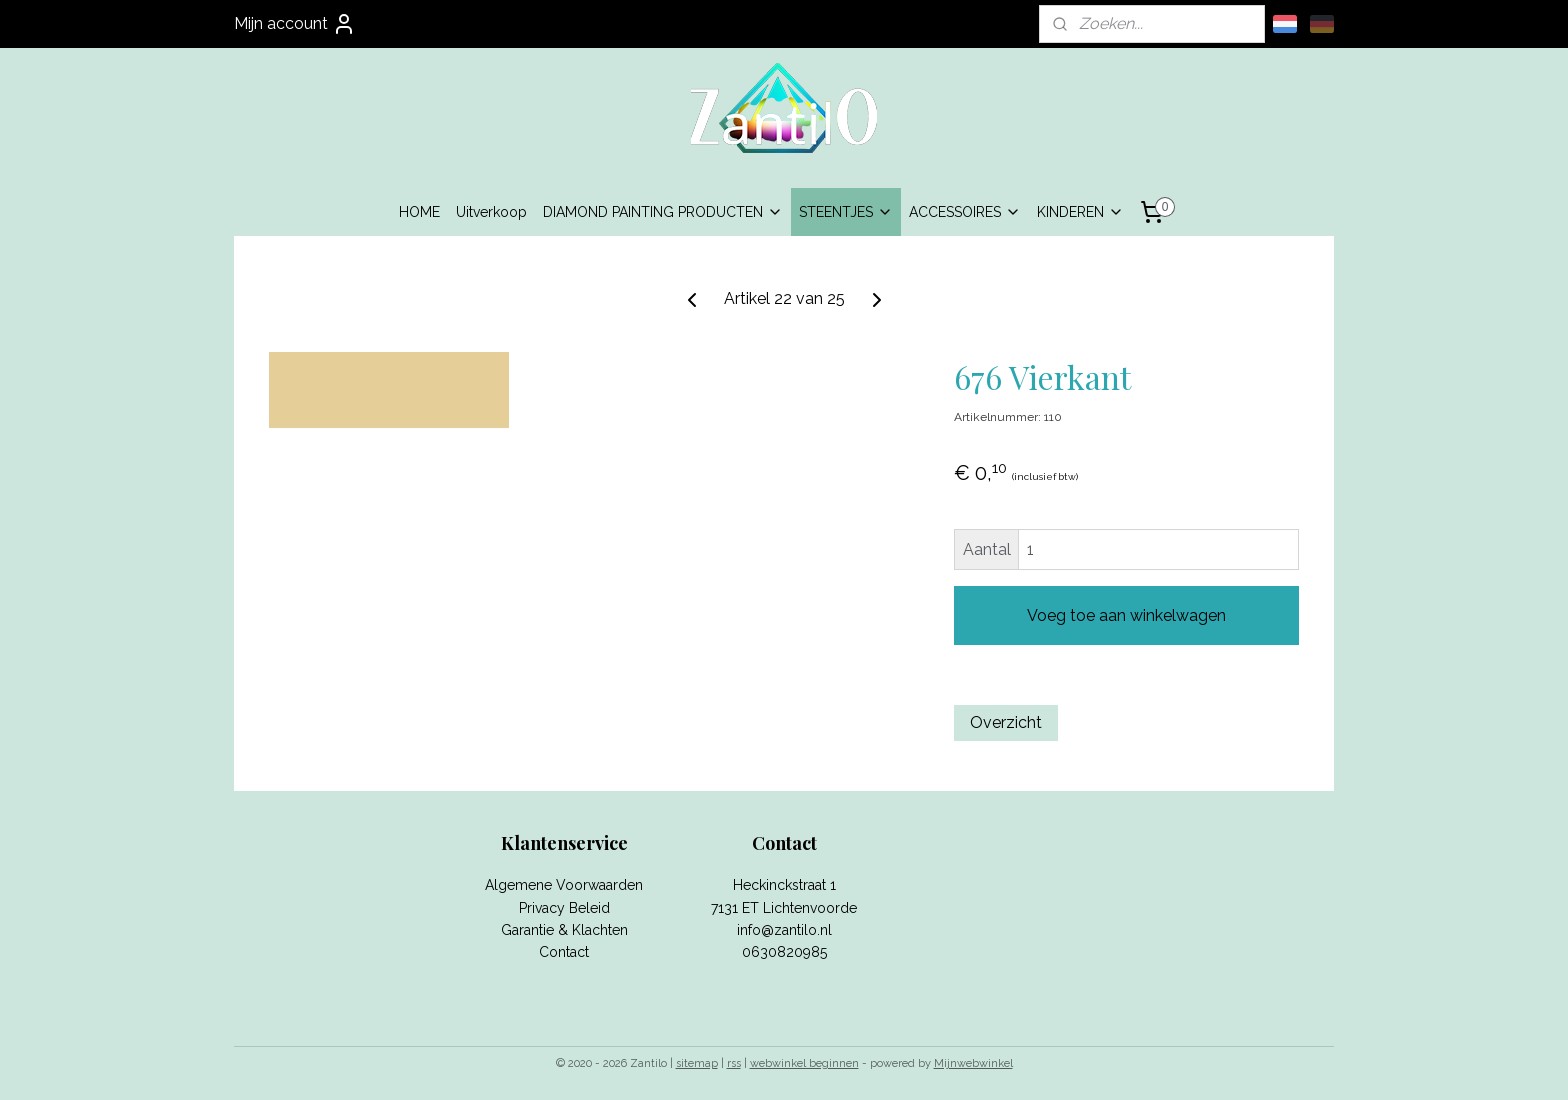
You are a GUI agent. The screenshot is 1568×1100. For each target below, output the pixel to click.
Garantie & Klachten (564, 930)
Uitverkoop (491, 212)
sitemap (697, 1063)
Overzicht (1006, 722)
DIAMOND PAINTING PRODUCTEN (663, 212)
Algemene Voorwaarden (564, 885)
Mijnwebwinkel (973, 1063)
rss (734, 1063)
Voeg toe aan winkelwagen (1126, 615)
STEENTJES (846, 212)
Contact (564, 952)
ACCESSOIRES (965, 212)
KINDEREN (1080, 212)
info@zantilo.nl (784, 930)
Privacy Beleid (564, 908)
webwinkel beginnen (804, 1063)
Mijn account (295, 24)
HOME (419, 212)
